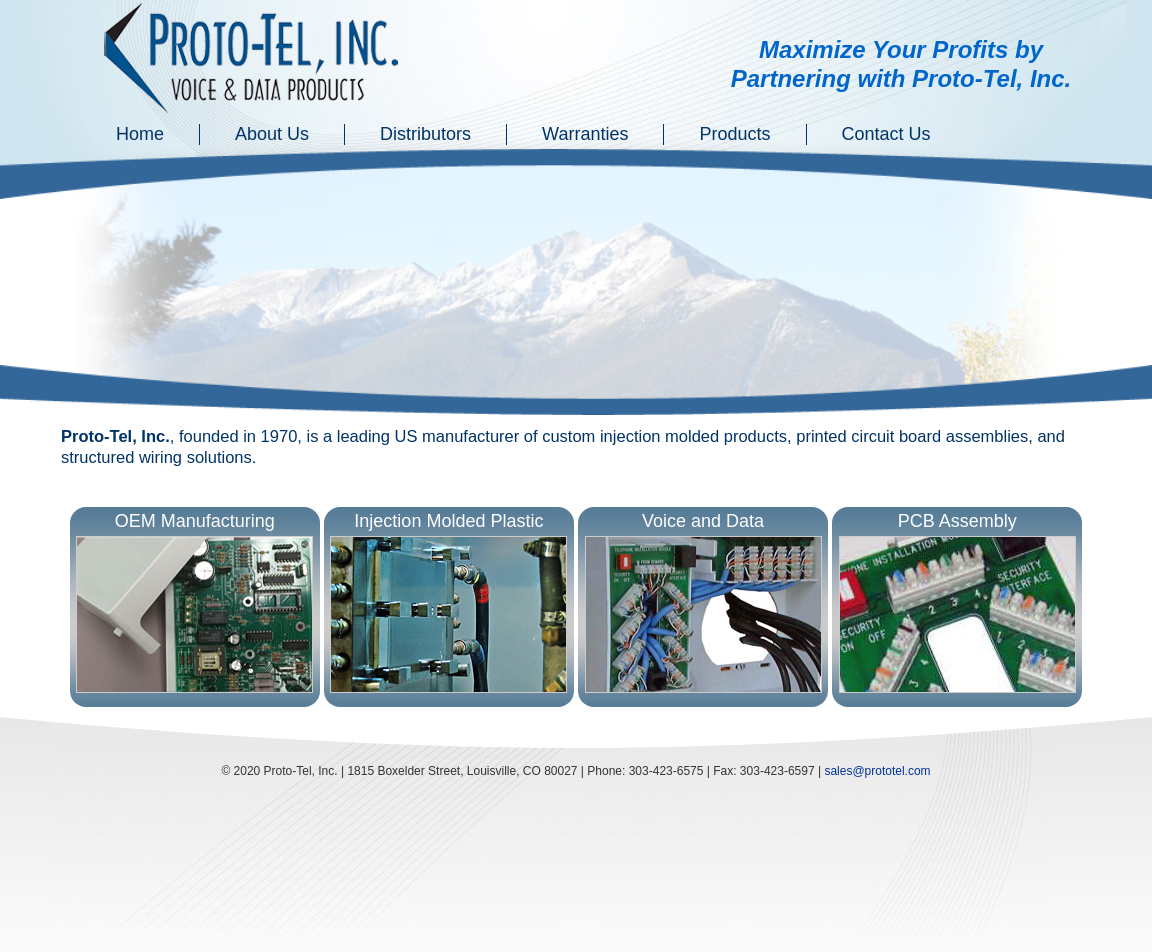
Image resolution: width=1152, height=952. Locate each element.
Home (140, 134)
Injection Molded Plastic (448, 603)
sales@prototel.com (877, 771)
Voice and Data (703, 603)
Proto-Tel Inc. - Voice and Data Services (252, 60)
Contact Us (886, 134)
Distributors (425, 134)
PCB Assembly (957, 603)
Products (734, 134)
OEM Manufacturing (194, 603)
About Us (272, 134)
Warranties (585, 134)
